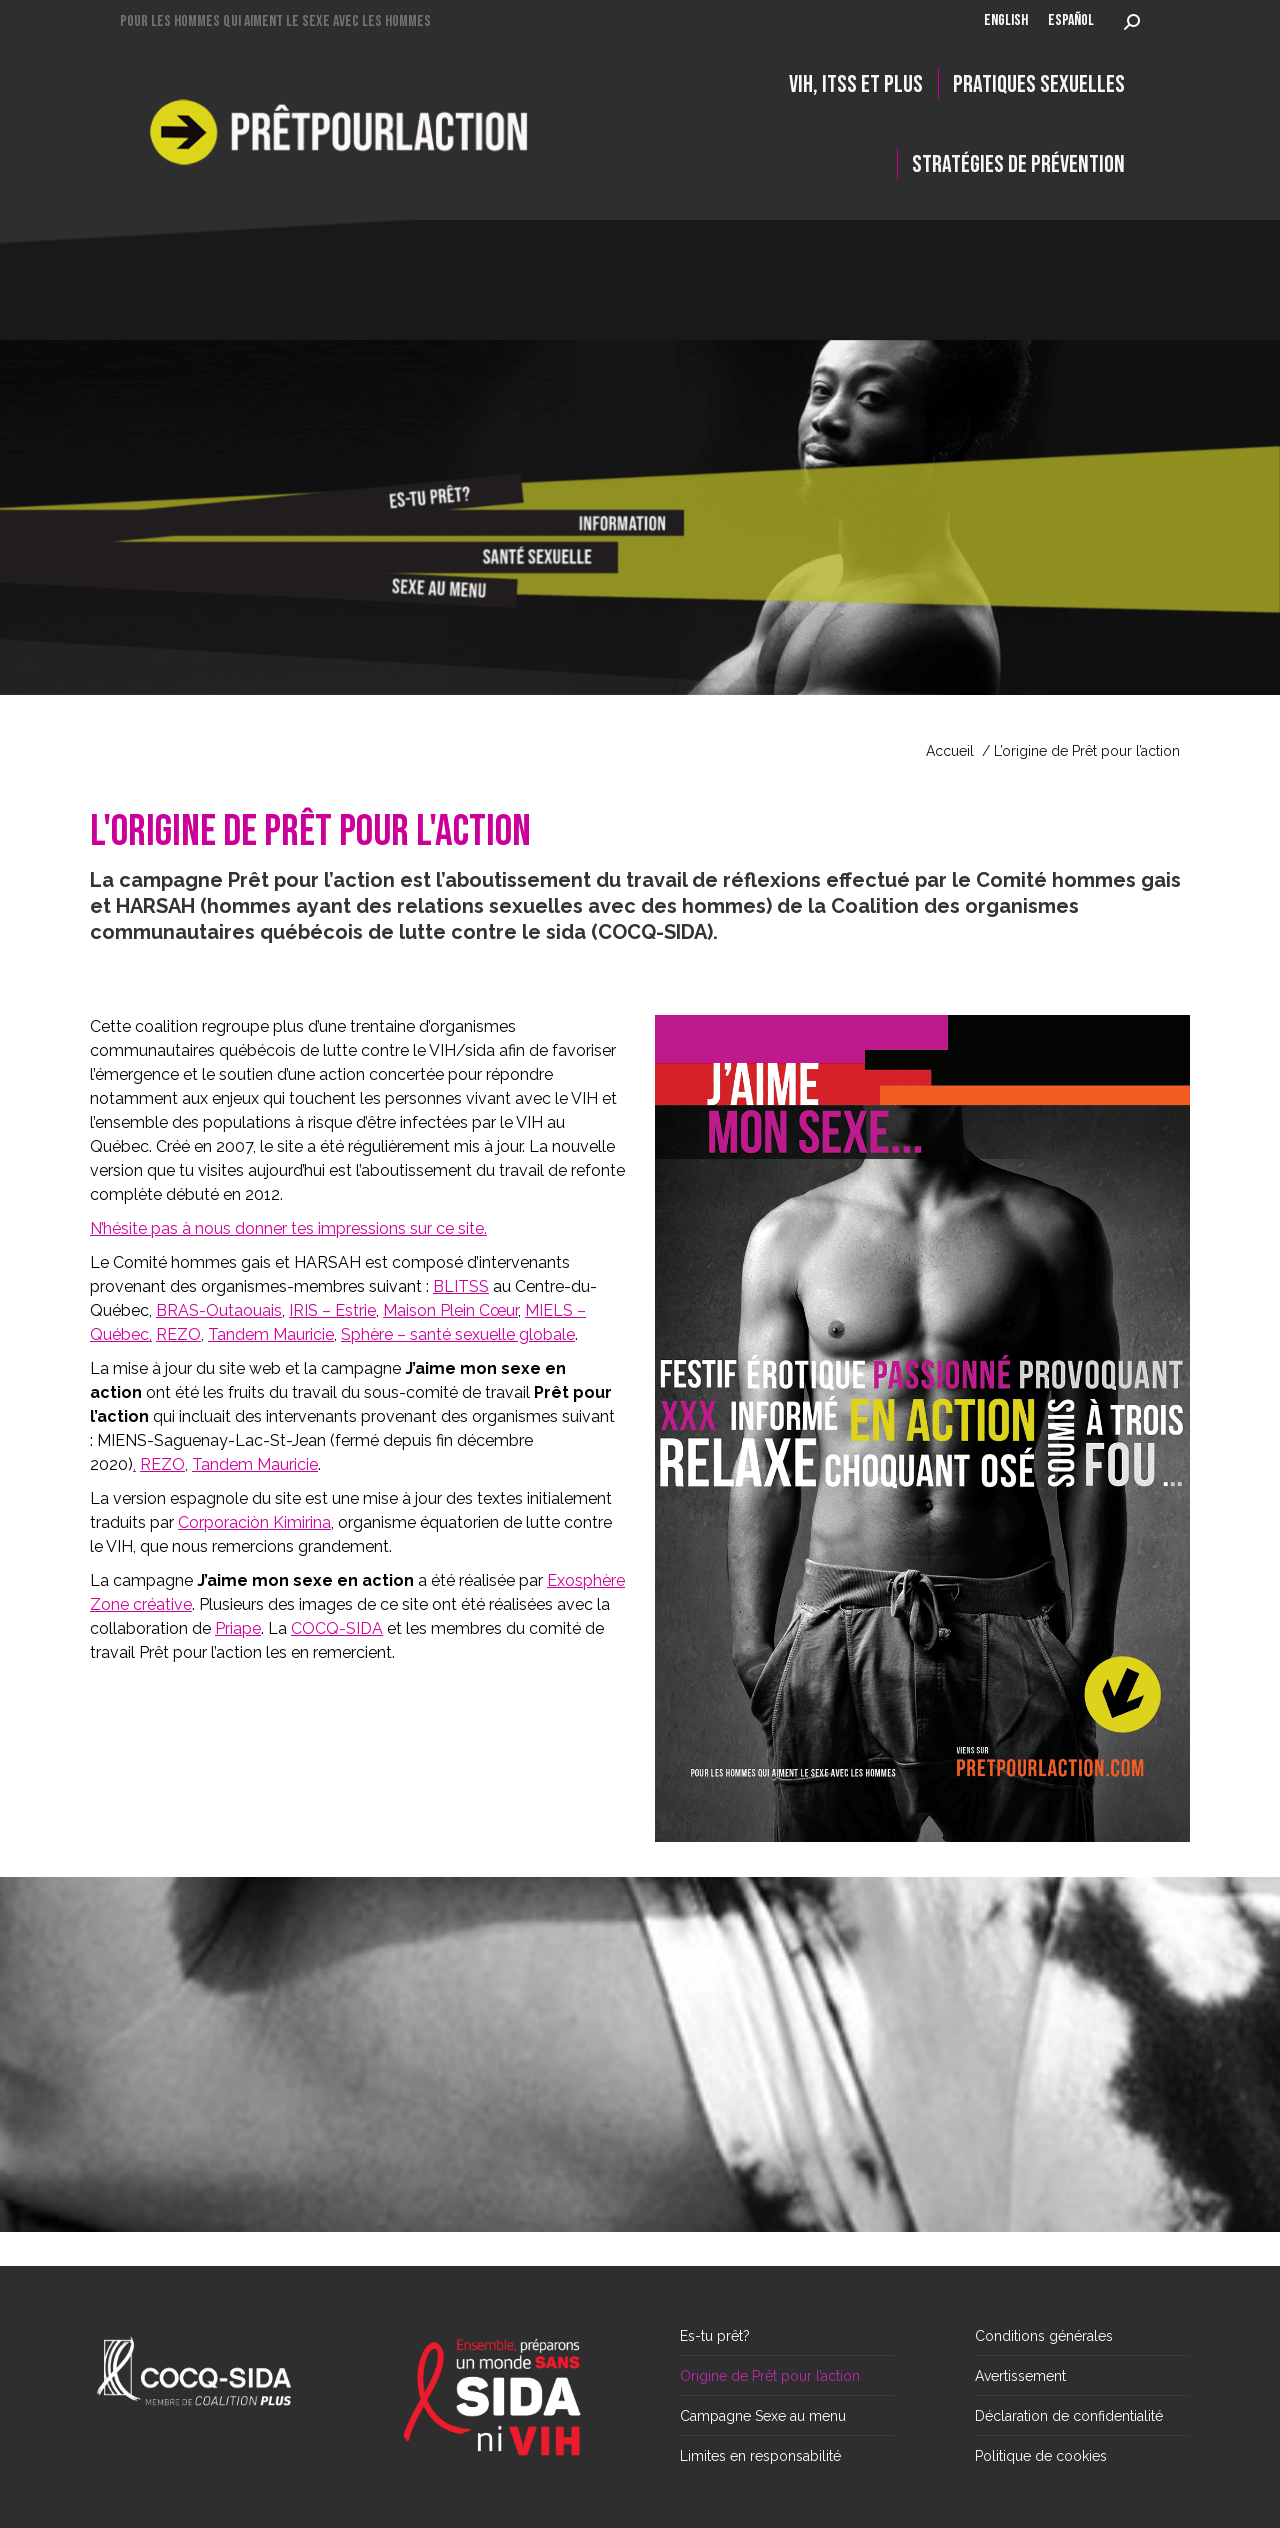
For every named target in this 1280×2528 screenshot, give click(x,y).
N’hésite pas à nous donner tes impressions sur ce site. (288, 1228)
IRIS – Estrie (332, 1310)
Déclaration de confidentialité (1069, 2416)
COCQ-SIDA (337, 1628)
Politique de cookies (1041, 2456)
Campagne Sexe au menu (763, 2416)
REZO (178, 1334)
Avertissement (1020, 2376)
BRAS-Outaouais (219, 1310)
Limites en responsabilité (760, 2456)
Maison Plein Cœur (450, 1310)
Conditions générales (1044, 2336)
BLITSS (461, 1286)
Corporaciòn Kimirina (254, 1522)
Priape (238, 1628)
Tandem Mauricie (271, 1334)
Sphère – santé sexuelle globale (458, 1334)
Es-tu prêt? (715, 2336)
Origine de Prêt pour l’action (770, 2376)
